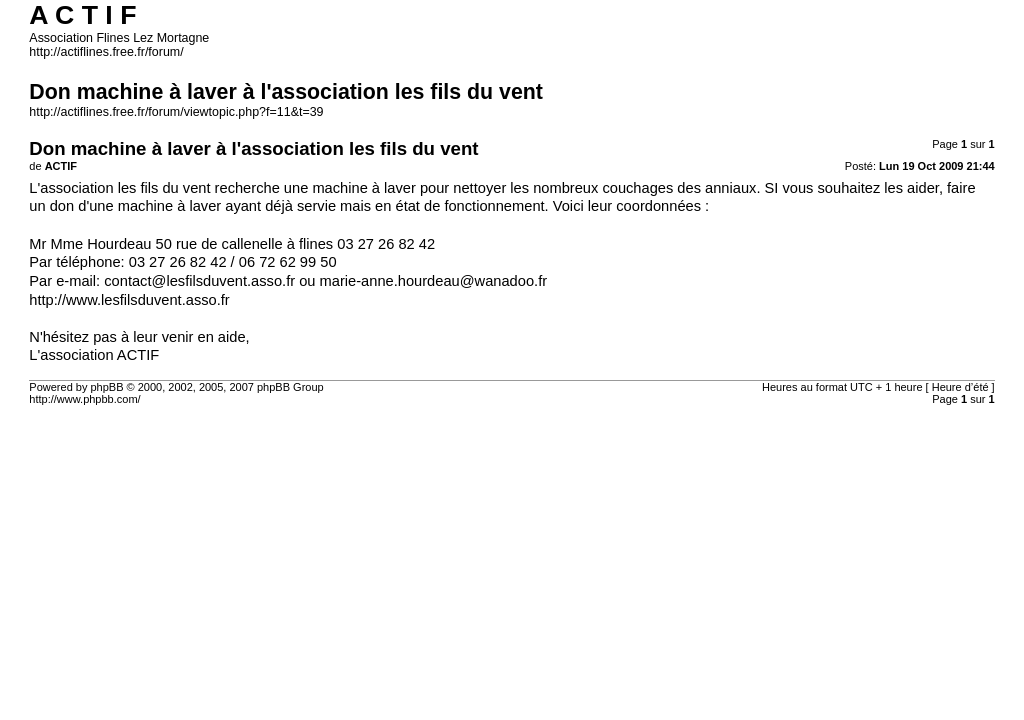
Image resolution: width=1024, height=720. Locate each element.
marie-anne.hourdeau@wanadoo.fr (434, 281)
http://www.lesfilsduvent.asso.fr (129, 300)
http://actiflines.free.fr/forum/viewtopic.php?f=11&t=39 (176, 112)
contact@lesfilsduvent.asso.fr (199, 281)
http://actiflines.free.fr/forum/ (106, 52)
